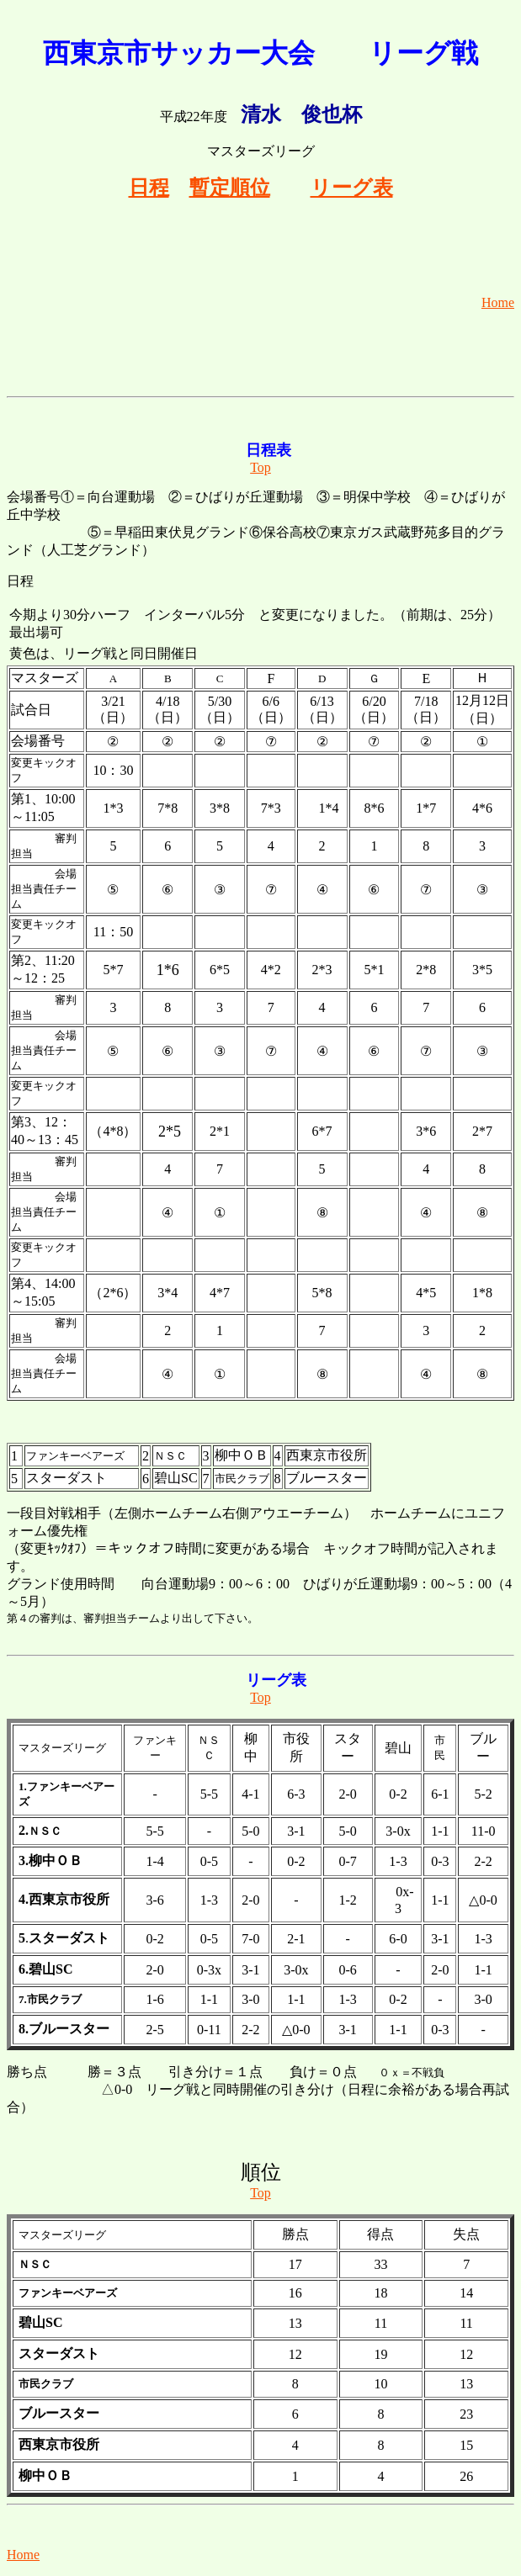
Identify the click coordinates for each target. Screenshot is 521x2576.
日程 (149, 188)
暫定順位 (229, 188)
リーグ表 (352, 188)
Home (497, 302)
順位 (261, 2172)
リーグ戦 (423, 53)
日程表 (268, 450)
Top (260, 467)
